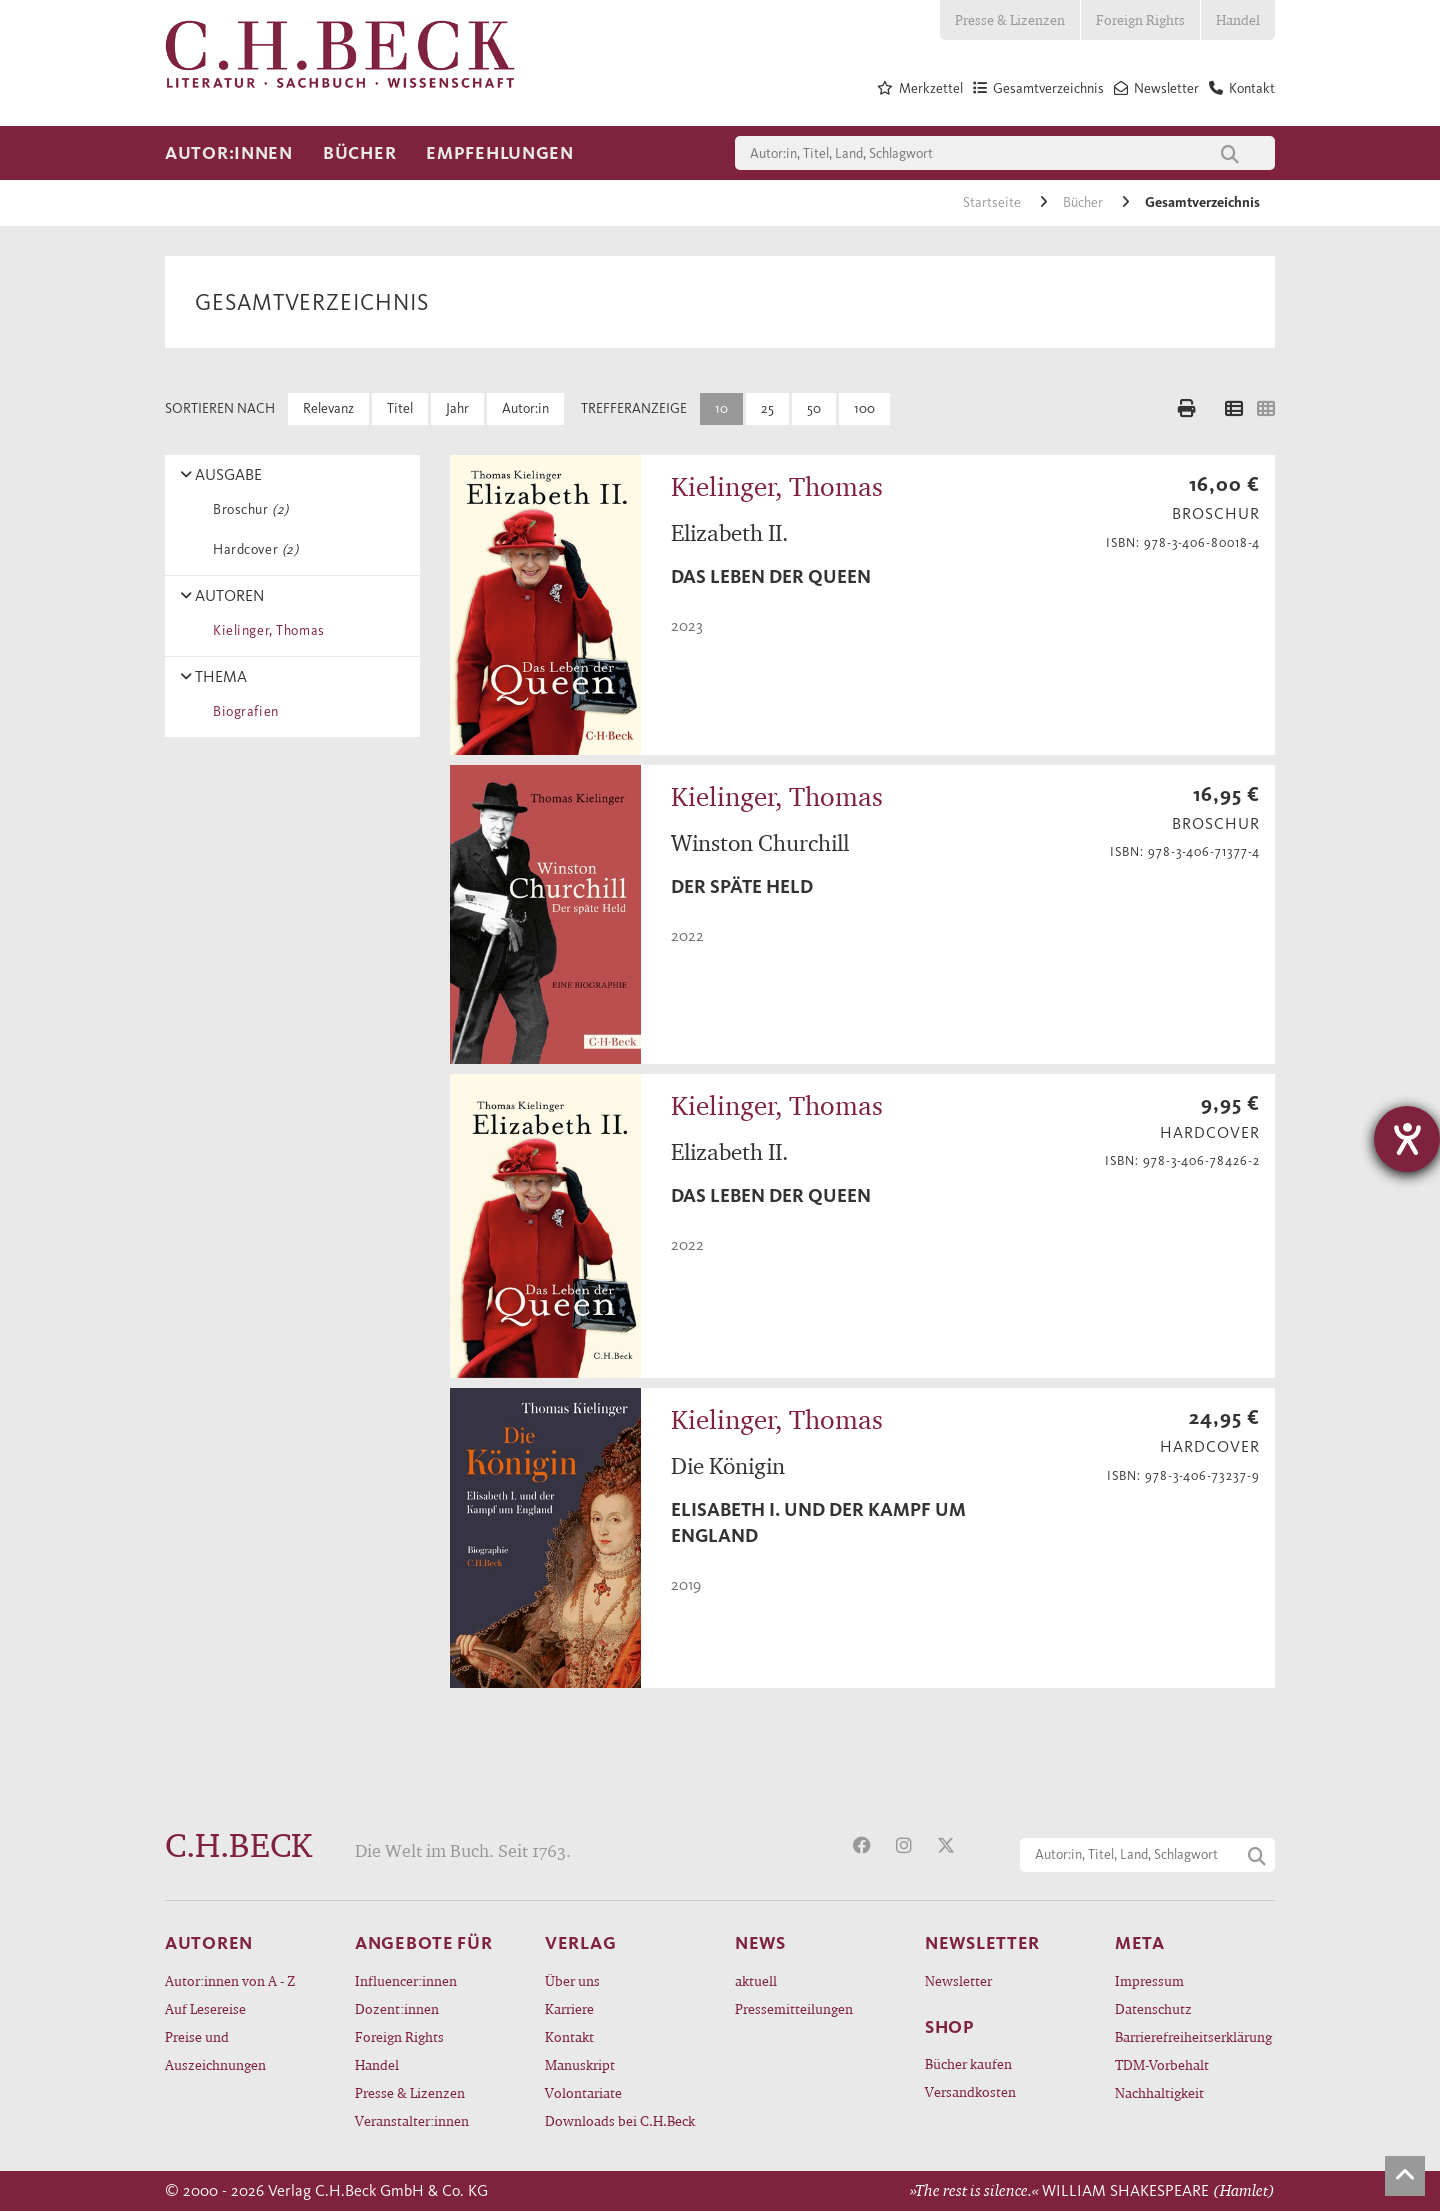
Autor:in (525, 408)
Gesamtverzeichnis (1202, 202)
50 (814, 408)
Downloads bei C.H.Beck (620, 2120)
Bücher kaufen (968, 2063)
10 (721, 408)
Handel (1238, 19)
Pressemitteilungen (794, 2008)
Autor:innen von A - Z (230, 1980)
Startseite (993, 202)
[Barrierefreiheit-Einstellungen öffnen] (1407, 1139)
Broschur (247, 509)
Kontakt (569, 2036)
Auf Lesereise (205, 2008)
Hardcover (252, 549)
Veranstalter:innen (412, 2120)
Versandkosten (970, 2091)
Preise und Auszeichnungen (215, 2050)
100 (864, 408)
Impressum (1149, 1980)
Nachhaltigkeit (1159, 2092)
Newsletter (958, 1980)
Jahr (457, 408)
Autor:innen (229, 153)
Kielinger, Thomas (265, 630)
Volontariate (583, 2092)
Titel (400, 408)
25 (767, 408)
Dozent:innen (397, 2008)
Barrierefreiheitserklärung (1193, 2036)
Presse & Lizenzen (1010, 19)
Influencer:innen (406, 1980)
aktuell (756, 1980)
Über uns (572, 1980)
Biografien (242, 711)
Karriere (569, 2008)
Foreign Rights (1140, 19)
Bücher (359, 153)
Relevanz (328, 408)
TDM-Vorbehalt (1162, 2064)
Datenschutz (1153, 2008)
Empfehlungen (500, 153)
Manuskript (580, 2064)
